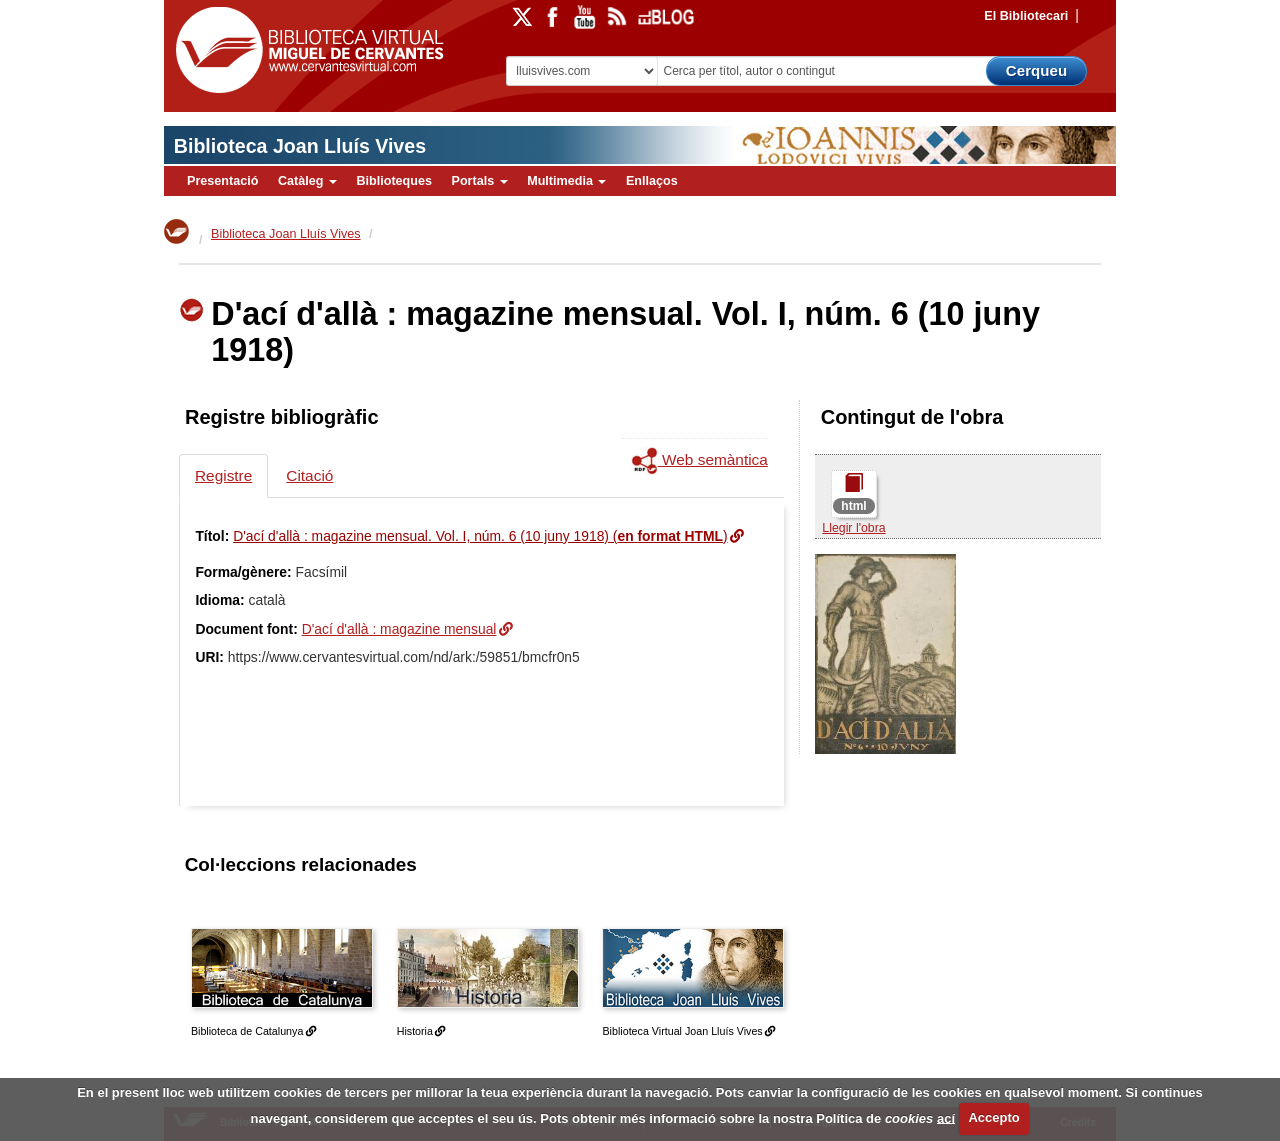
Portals (479, 181)
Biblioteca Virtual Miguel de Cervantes (305, 50)
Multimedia (566, 181)
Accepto (993, 1117)
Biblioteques (394, 181)
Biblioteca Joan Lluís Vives (300, 146)
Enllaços (652, 181)
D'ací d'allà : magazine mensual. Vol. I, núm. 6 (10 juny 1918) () (480, 536)
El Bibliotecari (1026, 16)
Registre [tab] (223, 475)
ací (946, 1117)
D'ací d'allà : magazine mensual (399, 629)
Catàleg (307, 181)
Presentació (222, 181)
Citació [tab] (309, 475)
